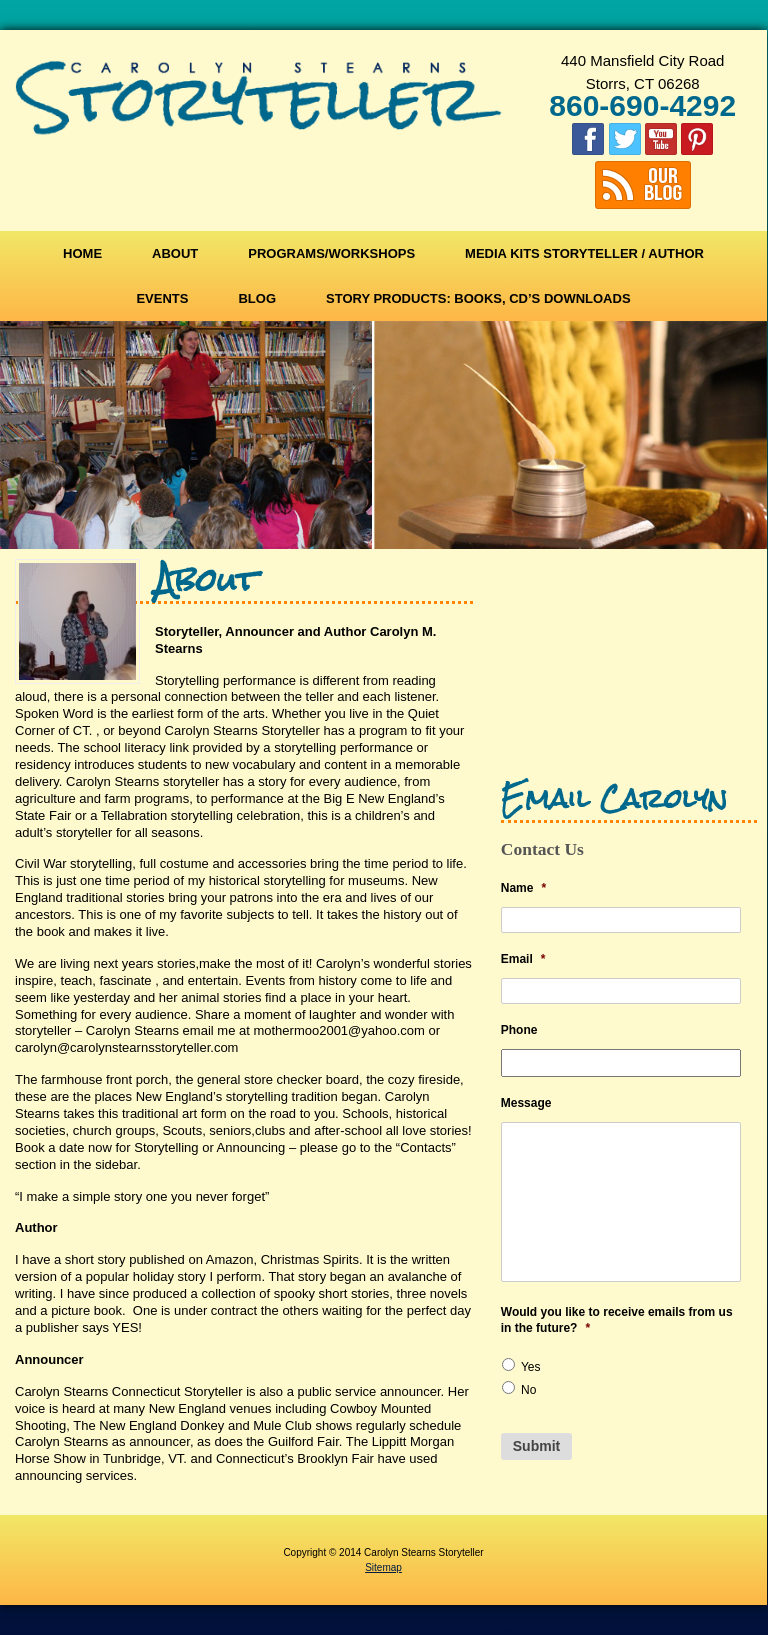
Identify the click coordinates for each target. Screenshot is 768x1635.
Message (526, 1103)
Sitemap (383, 1567)
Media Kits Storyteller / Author (584, 253)
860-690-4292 (642, 105)
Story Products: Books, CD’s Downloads (478, 298)
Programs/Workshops (331, 253)
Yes (531, 1367)
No (528, 1390)
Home (82, 253)
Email (523, 959)
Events (162, 298)
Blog (257, 298)
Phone (519, 1030)
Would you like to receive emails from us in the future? (617, 1320)
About (175, 253)
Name (523, 888)
